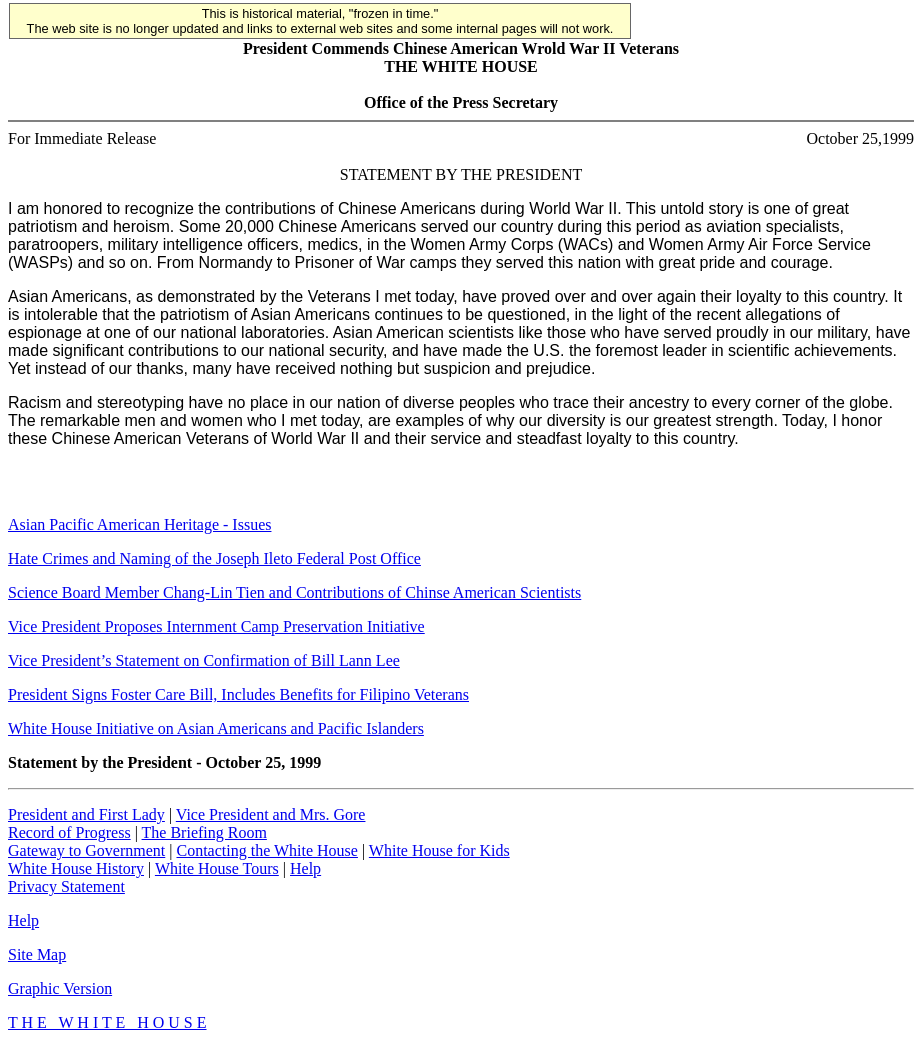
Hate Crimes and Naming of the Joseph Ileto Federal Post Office (214, 558)
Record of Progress (69, 832)
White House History (76, 868)
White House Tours (217, 868)
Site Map (37, 954)
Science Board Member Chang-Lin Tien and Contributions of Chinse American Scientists (294, 592)
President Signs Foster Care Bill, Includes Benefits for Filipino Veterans (238, 694)
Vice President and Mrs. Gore (271, 814)
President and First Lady (86, 814)
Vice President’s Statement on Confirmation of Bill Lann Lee (204, 660)
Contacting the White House (266, 850)
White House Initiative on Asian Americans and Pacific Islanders (216, 728)
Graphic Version (60, 988)
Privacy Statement (66, 886)
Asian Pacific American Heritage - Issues (139, 524)
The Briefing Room (204, 832)
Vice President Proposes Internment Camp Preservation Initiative (216, 626)
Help (305, 868)
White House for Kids (439, 850)
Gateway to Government (86, 850)
